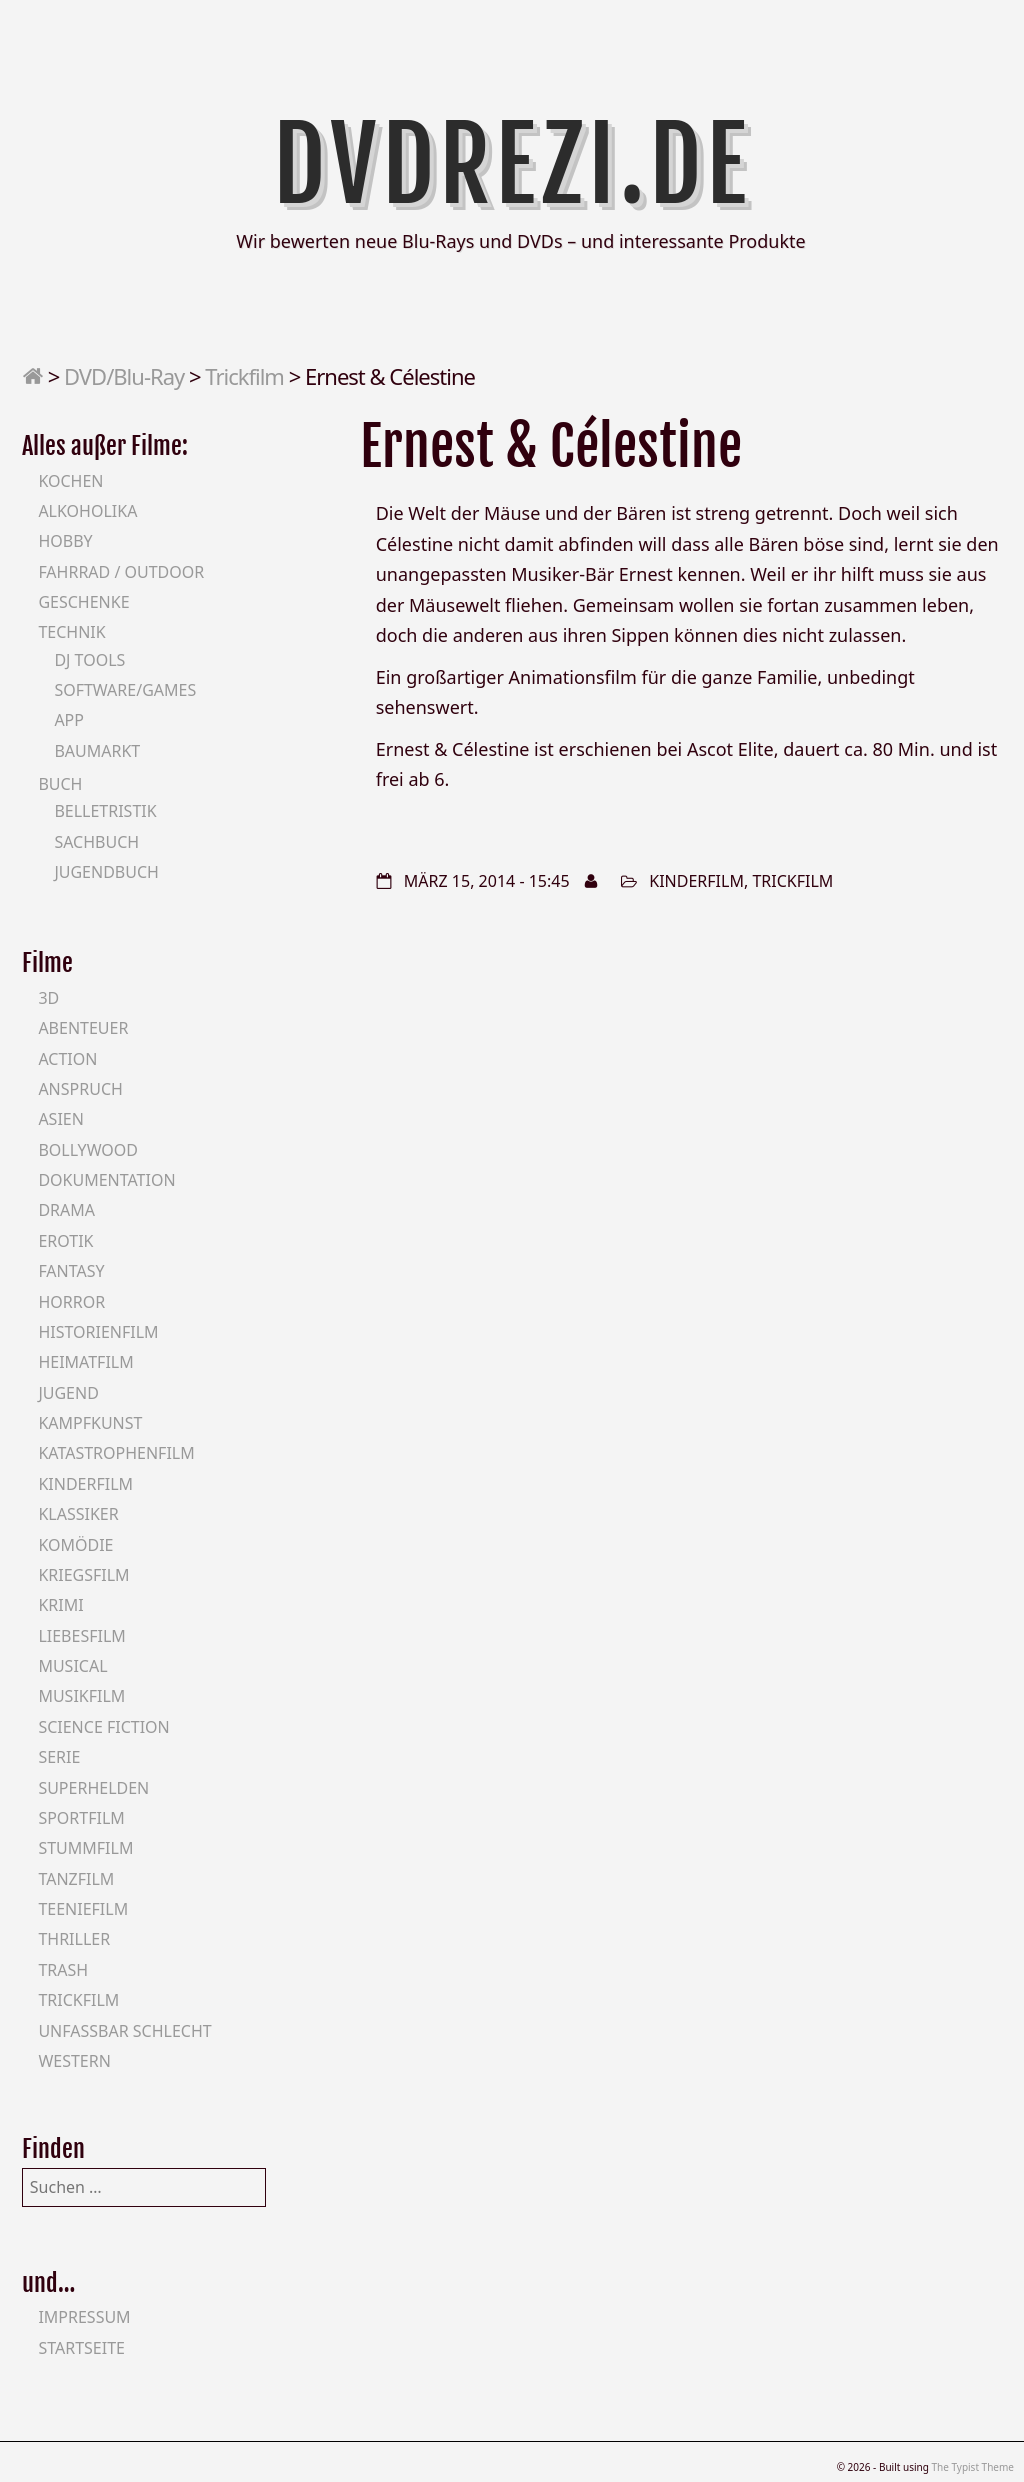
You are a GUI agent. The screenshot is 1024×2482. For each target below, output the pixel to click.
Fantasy (71, 1271)
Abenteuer (83, 1028)
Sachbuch (96, 842)
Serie (59, 1757)
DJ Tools (89, 660)
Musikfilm (81, 1696)
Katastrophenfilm (116, 1453)
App (69, 720)
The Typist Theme (972, 2467)
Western (74, 2061)
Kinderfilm (696, 881)
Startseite (81, 2348)
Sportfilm (81, 1818)
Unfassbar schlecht (124, 2031)
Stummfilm (85, 1848)
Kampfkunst (90, 1423)
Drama (66, 1210)
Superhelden (93, 1788)
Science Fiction (103, 1727)
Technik (71, 632)
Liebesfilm (81, 1636)
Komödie (75, 1545)
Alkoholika (87, 511)
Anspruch (80, 1089)
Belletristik (105, 811)
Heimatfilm (85, 1362)
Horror (71, 1302)
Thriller (74, 1939)
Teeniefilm (83, 1909)
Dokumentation (106, 1180)
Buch (60, 784)
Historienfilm (98, 1332)
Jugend (68, 1393)
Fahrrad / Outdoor (121, 572)
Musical (72, 1666)
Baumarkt (97, 751)
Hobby (65, 541)
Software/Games (125, 690)
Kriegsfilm (83, 1575)
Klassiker (78, 1514)
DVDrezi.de (512, 165)
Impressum (84, 2317)
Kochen (70, 481)
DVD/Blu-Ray (124, 376)
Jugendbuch (106, 872)
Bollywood (88, 1150)
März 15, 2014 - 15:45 (487, 881)
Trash (63, 1970)
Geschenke (83, 602)
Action (67, 1059)
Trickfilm (244, 376)
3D (48, 998)
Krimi (60, 1605)
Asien (61, 1119)
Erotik (65, 1241)
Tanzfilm (76, 1879)
